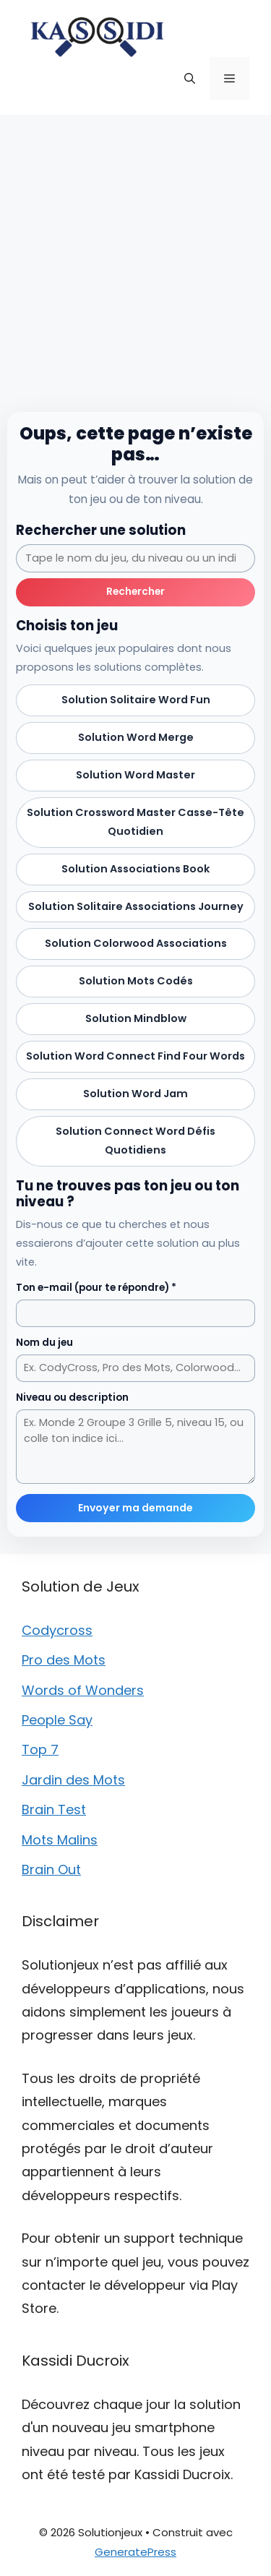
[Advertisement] (135, 257)
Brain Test (54, 1809)
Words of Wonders (83, 1690)
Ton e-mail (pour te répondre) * (96, 1288)
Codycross (57, 1630)
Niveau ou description (72, 1397)
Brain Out (51, 1869)
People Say (57, 1720)
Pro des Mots (64, 1660)
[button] (190, 78)
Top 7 (40, 1749)
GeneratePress (135, 2551)
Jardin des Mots (73, 1780)
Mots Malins (60, 1840)
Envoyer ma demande (135, 1507)
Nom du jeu (44, 1342)
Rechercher (135, 591)
